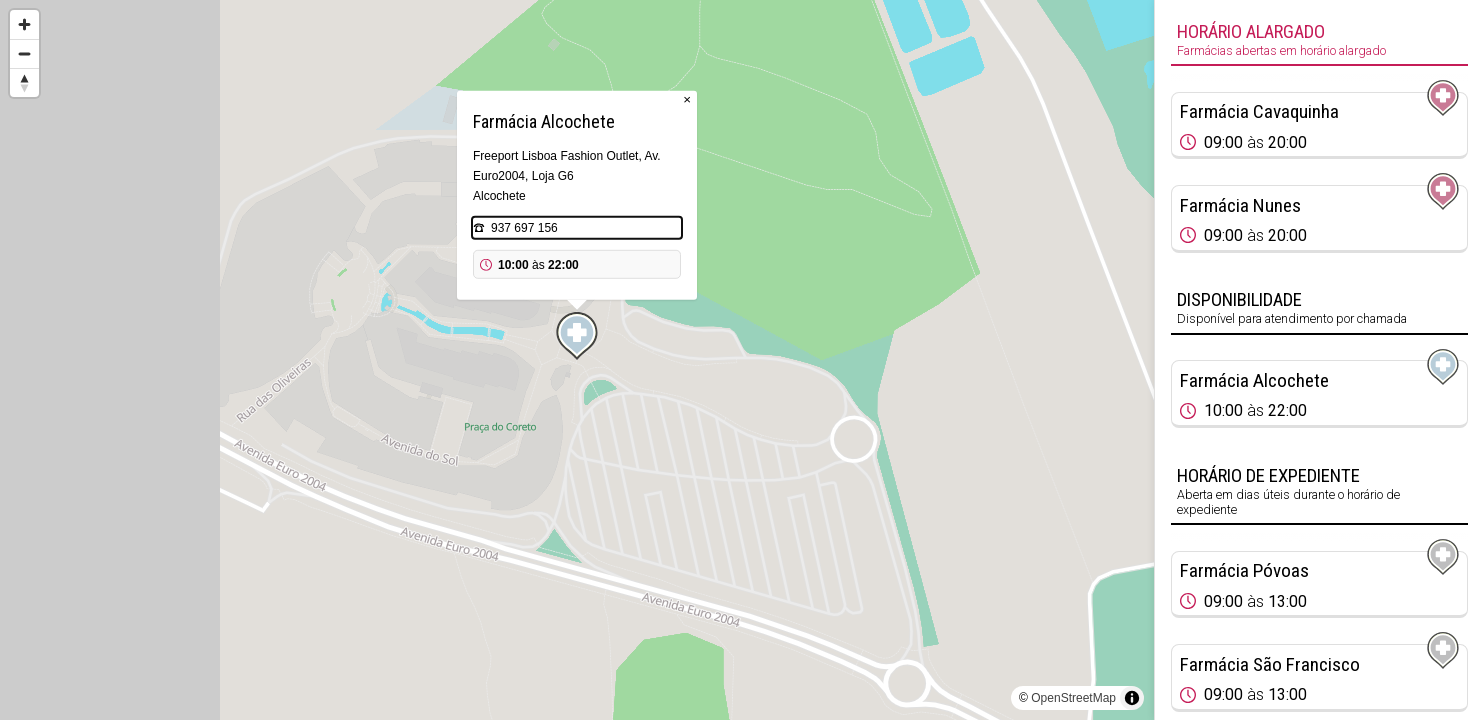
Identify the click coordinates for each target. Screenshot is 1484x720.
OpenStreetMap (1073, 698)
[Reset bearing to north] (24, 82)
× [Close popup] (687, 99)
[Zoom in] (24, 24)
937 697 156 (524, 228)
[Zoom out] (24, 53)
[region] (577, 360)
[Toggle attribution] (1132, 698)
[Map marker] (577, 336)
